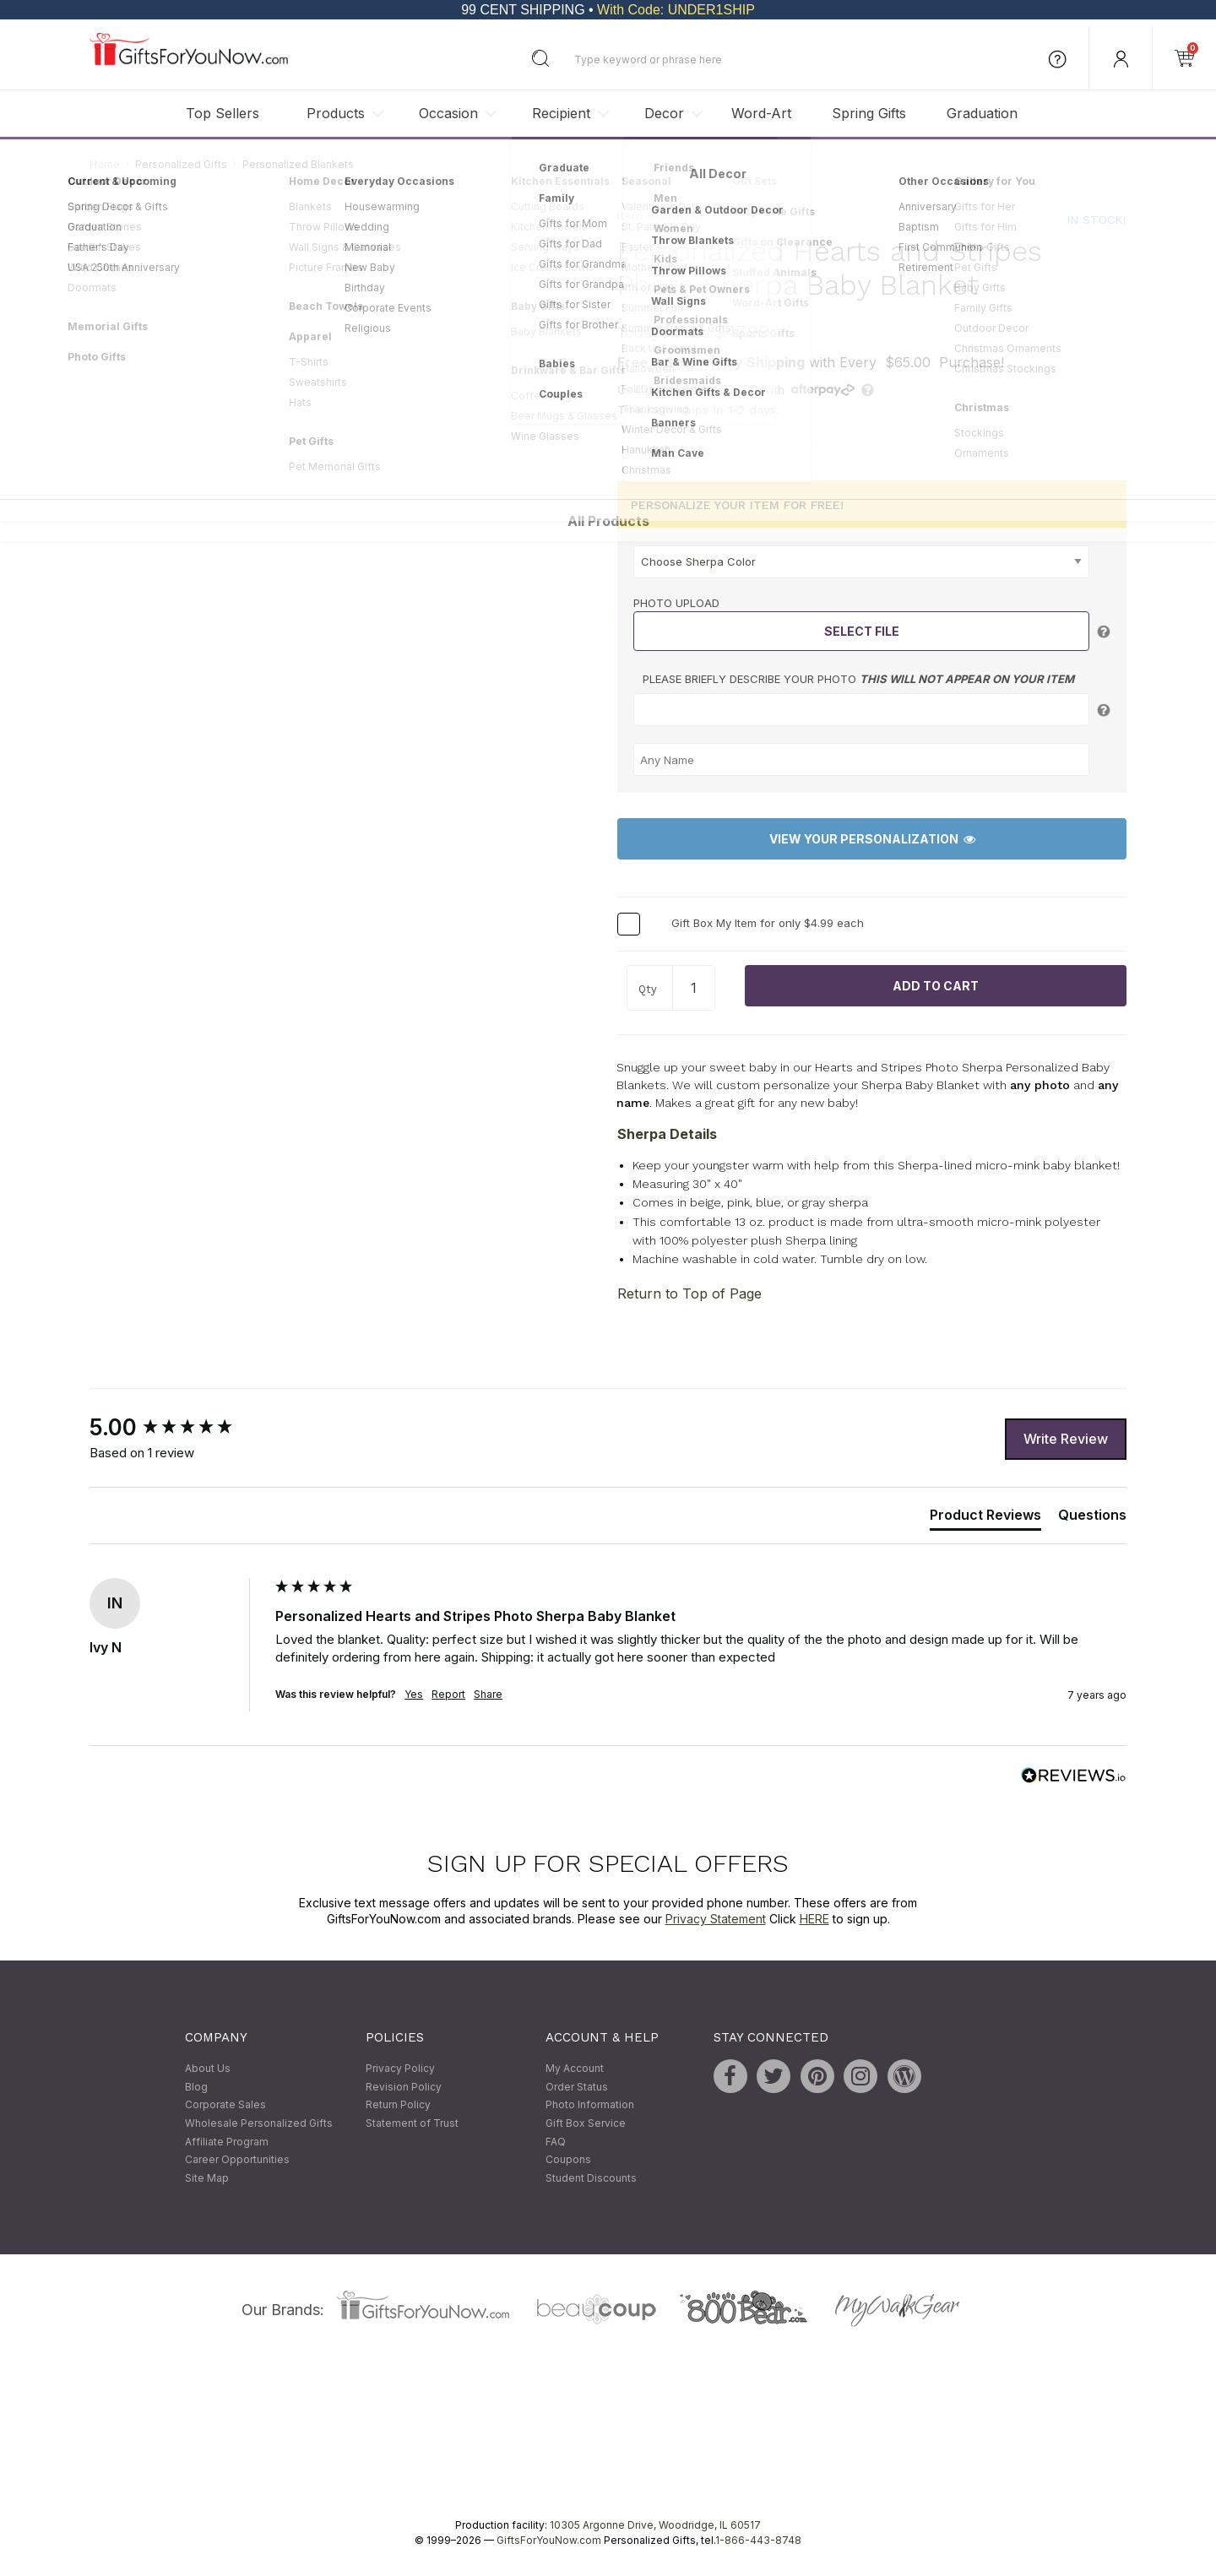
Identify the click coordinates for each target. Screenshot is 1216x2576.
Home (105, 164)
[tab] (985, 1518)
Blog (196, 2086)
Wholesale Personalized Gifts (259, 2123)
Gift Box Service (586, 2123)
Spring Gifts (869, 113)
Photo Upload (676, 603)
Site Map (207, 2178)
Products (336, 113)
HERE (814, 1919)
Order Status (577, 2086)
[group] (178, 1428)
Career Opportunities (237, 2160)
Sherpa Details (667, 1133)
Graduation (982, 113)
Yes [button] (413, 1694)
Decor (664, 113)
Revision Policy (404, 2086)
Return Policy (398, 2105)
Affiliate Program (227, 2141)
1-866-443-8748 (758, 2541)
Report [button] (448, 1694)
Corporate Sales (225, 2105)
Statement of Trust (412, 2123)
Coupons (568, 2160)
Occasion (448, 113)
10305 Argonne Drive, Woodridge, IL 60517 (655, 2525)
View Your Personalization (872, 839)
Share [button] (488, 1694)
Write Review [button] (1065, 1438)
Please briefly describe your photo (858, 679)
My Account (575, 2069)
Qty (647, 989)
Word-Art (761, 113)
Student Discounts (591, 2178)
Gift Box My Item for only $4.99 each (767, 923)
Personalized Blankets (298, 164)
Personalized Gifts (181, 164)
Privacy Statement (715, 1919)
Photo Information (590, 2105)
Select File (861, 632)
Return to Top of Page (689, 1294)
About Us (208, 2069)
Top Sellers (222, 113)
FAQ (556, 2141)
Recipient (561, 113)
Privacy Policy (400, 2069)
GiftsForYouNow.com (549, 2541)
